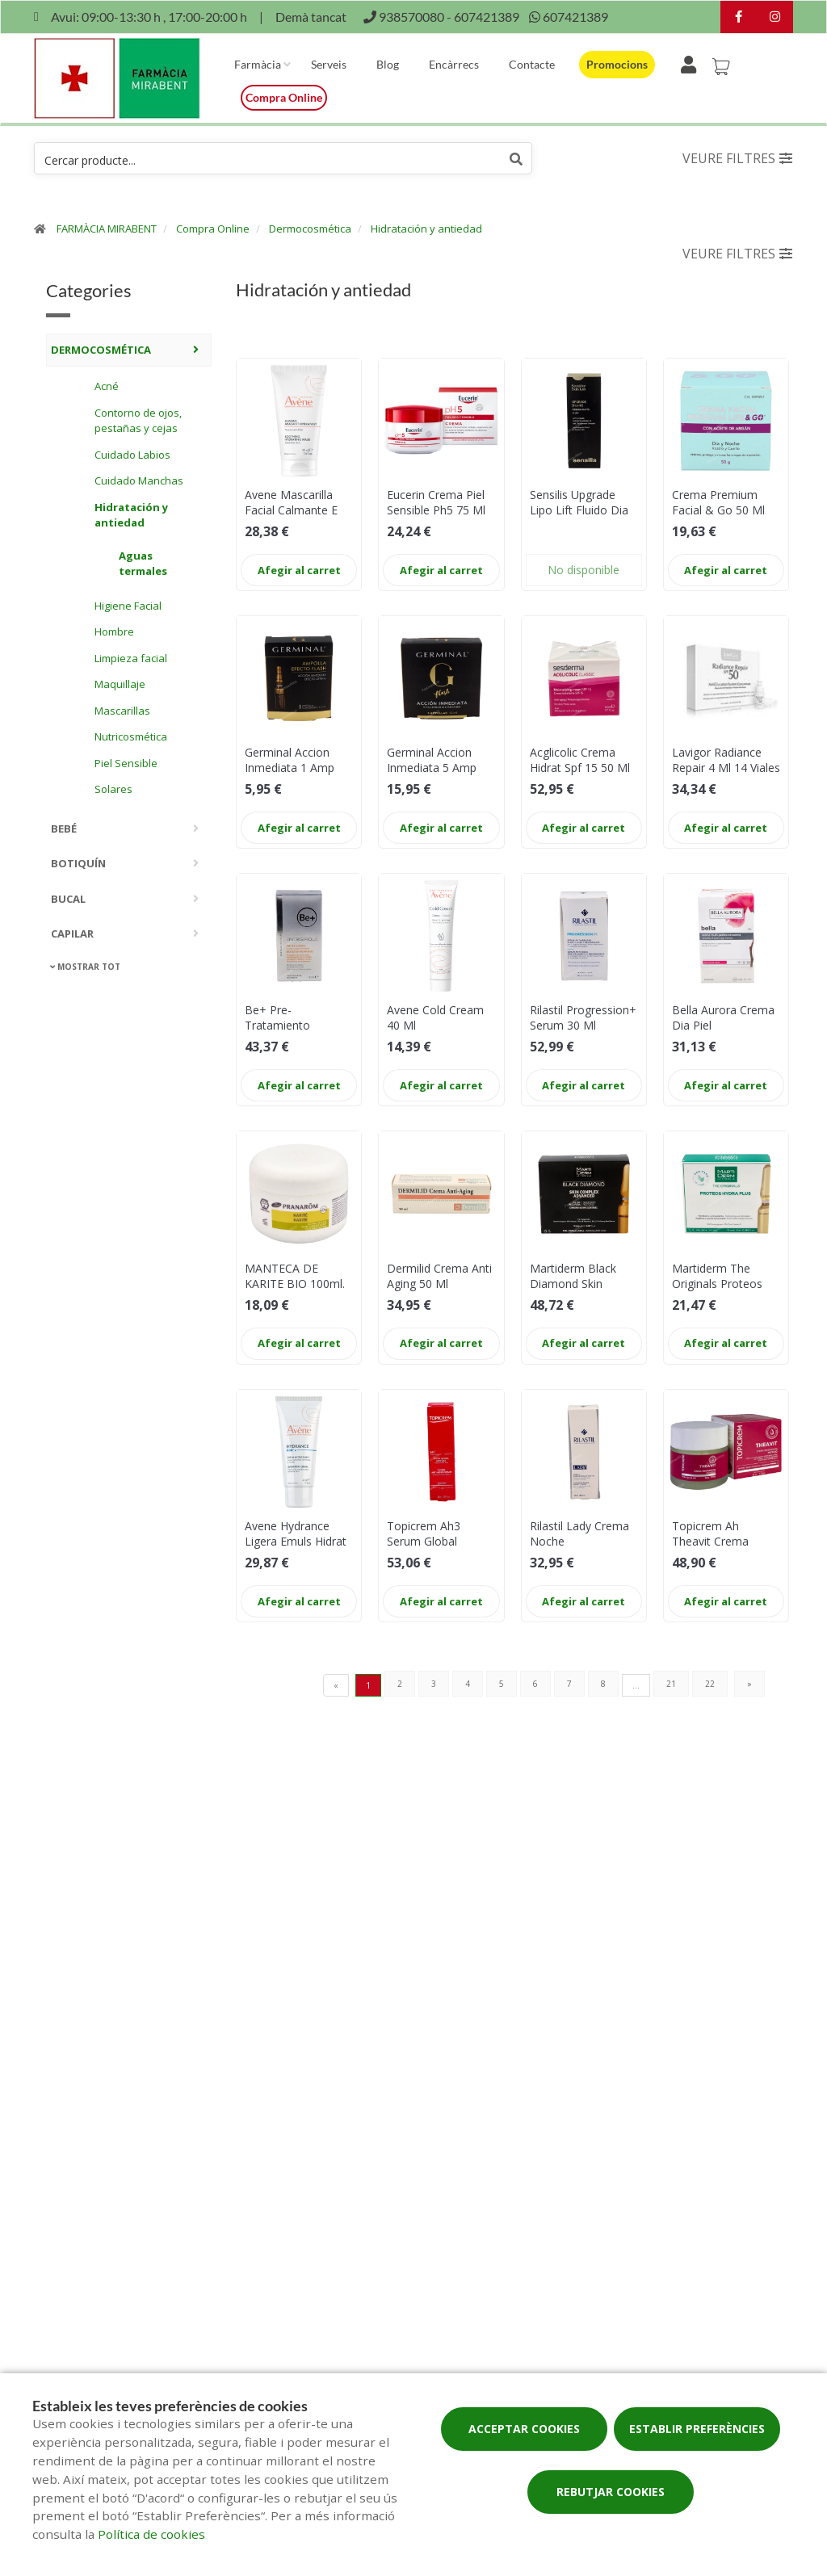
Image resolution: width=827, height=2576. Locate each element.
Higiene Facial (128, 605)
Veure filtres (737, 158)
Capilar (72, 933)
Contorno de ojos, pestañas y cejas (138, 420)
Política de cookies (151, 2534)
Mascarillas (122, 710)
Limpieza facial (130, 658)
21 (671, 1683)
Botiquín (78, 863)
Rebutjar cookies (610, 2491)
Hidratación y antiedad (426, 228)
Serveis (328, 64)
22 (710, 1683)
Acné (106, 386)
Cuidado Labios (132, 454)
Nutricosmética (130, 736)
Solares (113, 789)
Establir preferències (697, 2428)
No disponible (583, 569)
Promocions (617, 64)
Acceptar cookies (524, 2428)
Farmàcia (257, 64)
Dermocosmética (310, 228)
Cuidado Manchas (138, 480)
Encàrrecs (454, 64)
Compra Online (213, 228)
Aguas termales (143, 563)
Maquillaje (119, 684)
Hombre (114, 631)
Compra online (284, 97)
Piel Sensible (125, 763)
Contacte (532, 64)
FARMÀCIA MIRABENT (107, 228)
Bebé (64, 828)
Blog (387, 64)
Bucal (68, 899)
